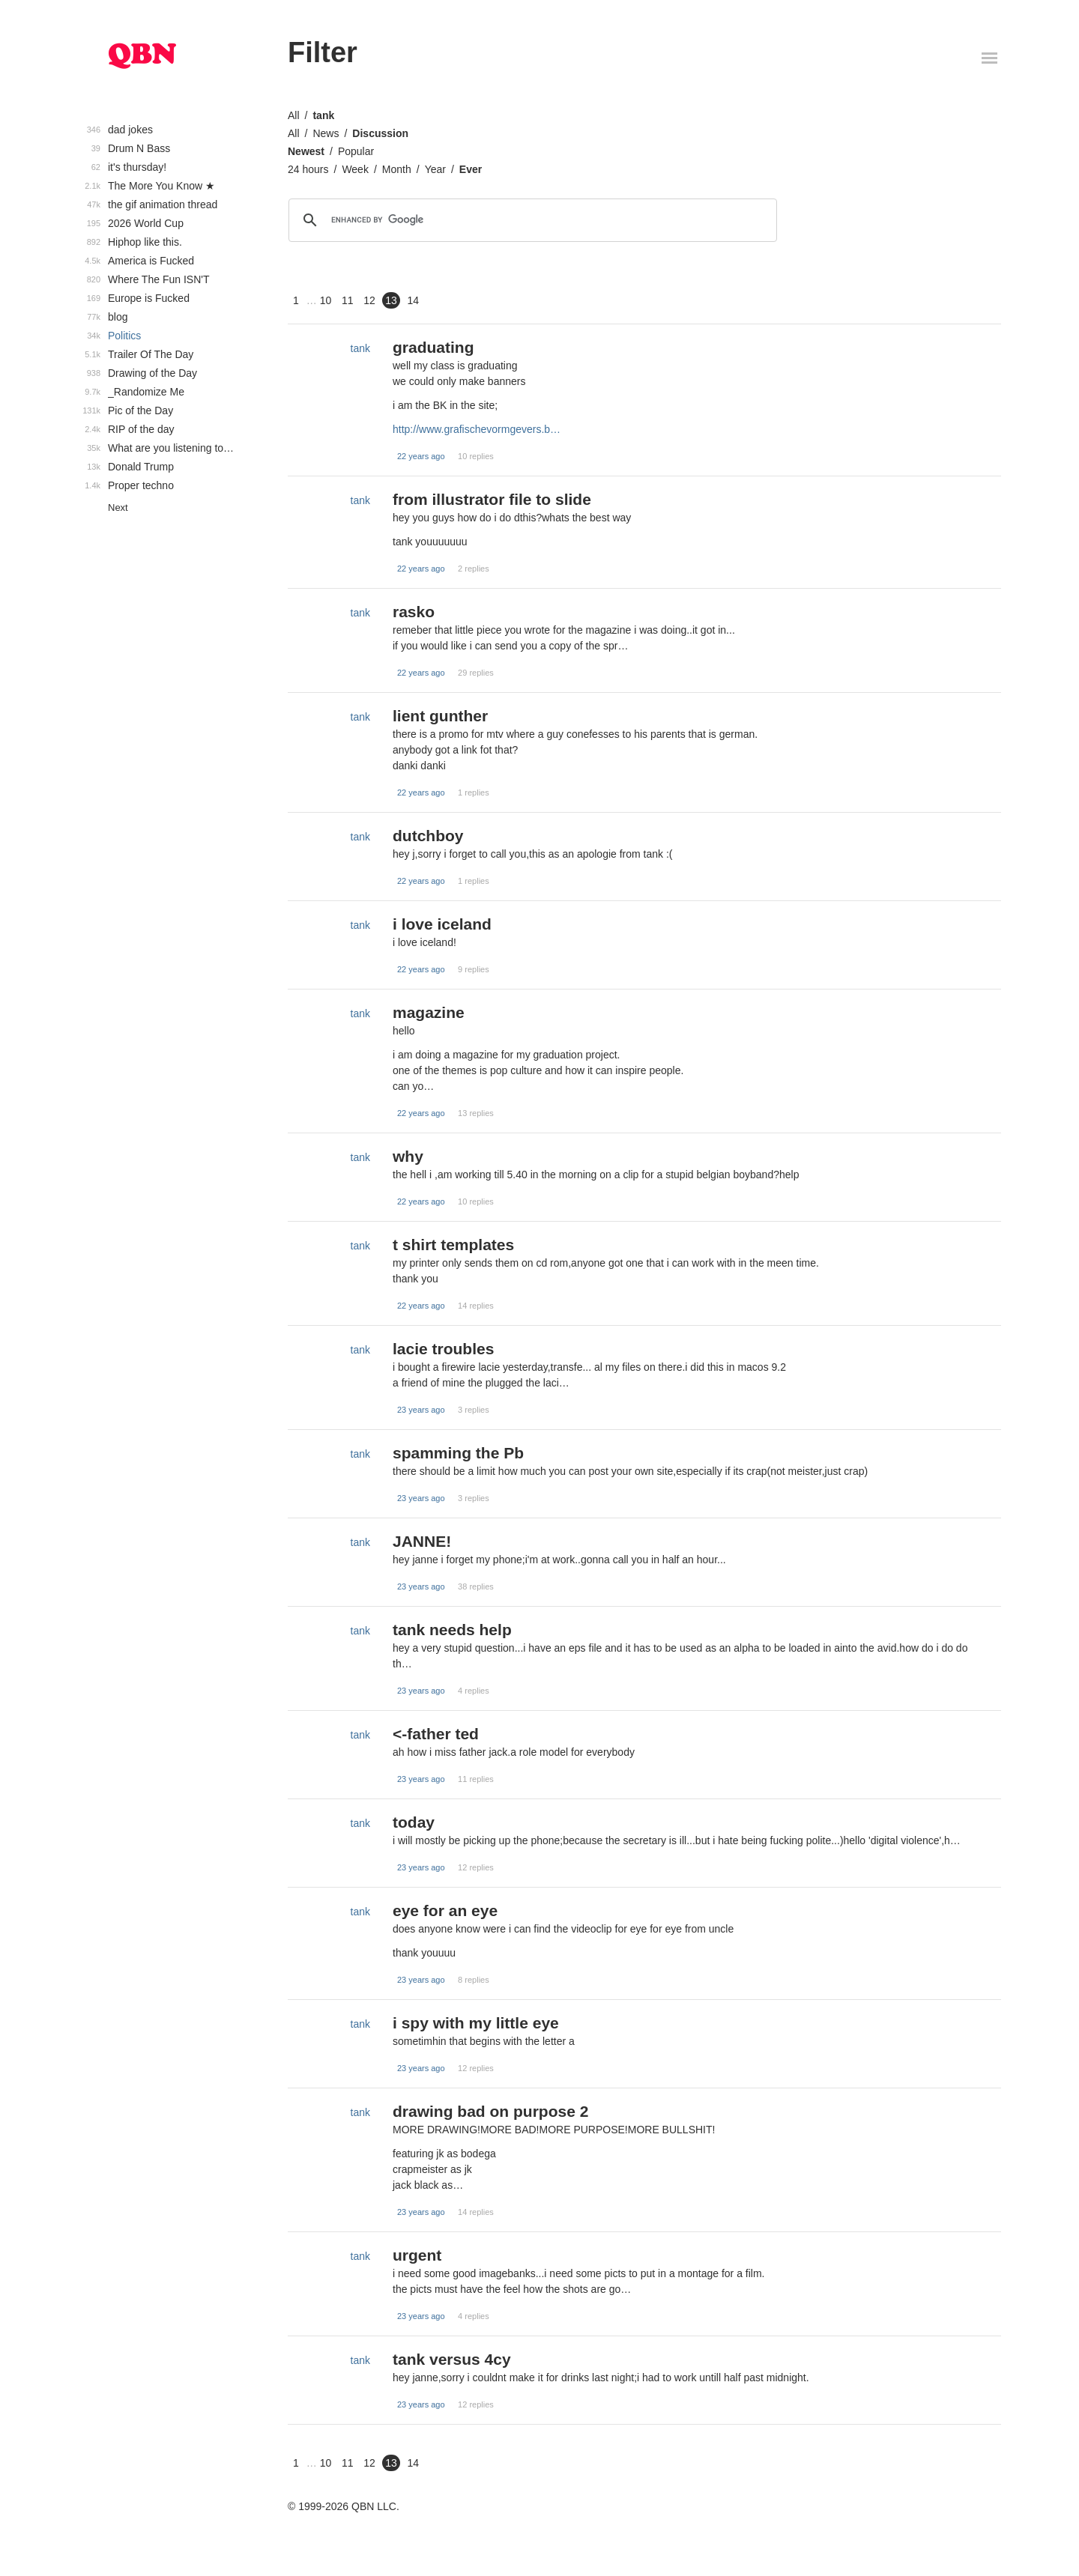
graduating (433, 347)
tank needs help (452, 1629)
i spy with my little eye (476, 2022)
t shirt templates (453, 1244)
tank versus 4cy (452, 2359)
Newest (306, 151)
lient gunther (440, 715)
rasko (414, 611)
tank (323, 115)
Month (396, 169)
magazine (429, 1012)
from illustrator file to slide (492, 499)
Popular (356, 151)
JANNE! (422, 1541)
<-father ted (436, 1733)
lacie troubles (443, 1348)
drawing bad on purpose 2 (490, 2111)
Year (435, 169)
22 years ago (421, 456)
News (325, 133)
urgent (417, 2255)
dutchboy (428, 835)
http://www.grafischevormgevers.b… (476, 429)
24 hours (308, 169)
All (294, 115)
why (408, 1156)
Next (118, 507)
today (414, 1822)
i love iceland (442, 924)
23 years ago (421, 1409)
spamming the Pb (458, 1452)
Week (355, 169)
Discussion (380, 133)
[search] (530, 220)
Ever (470, 169)
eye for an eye (445, 1910)
